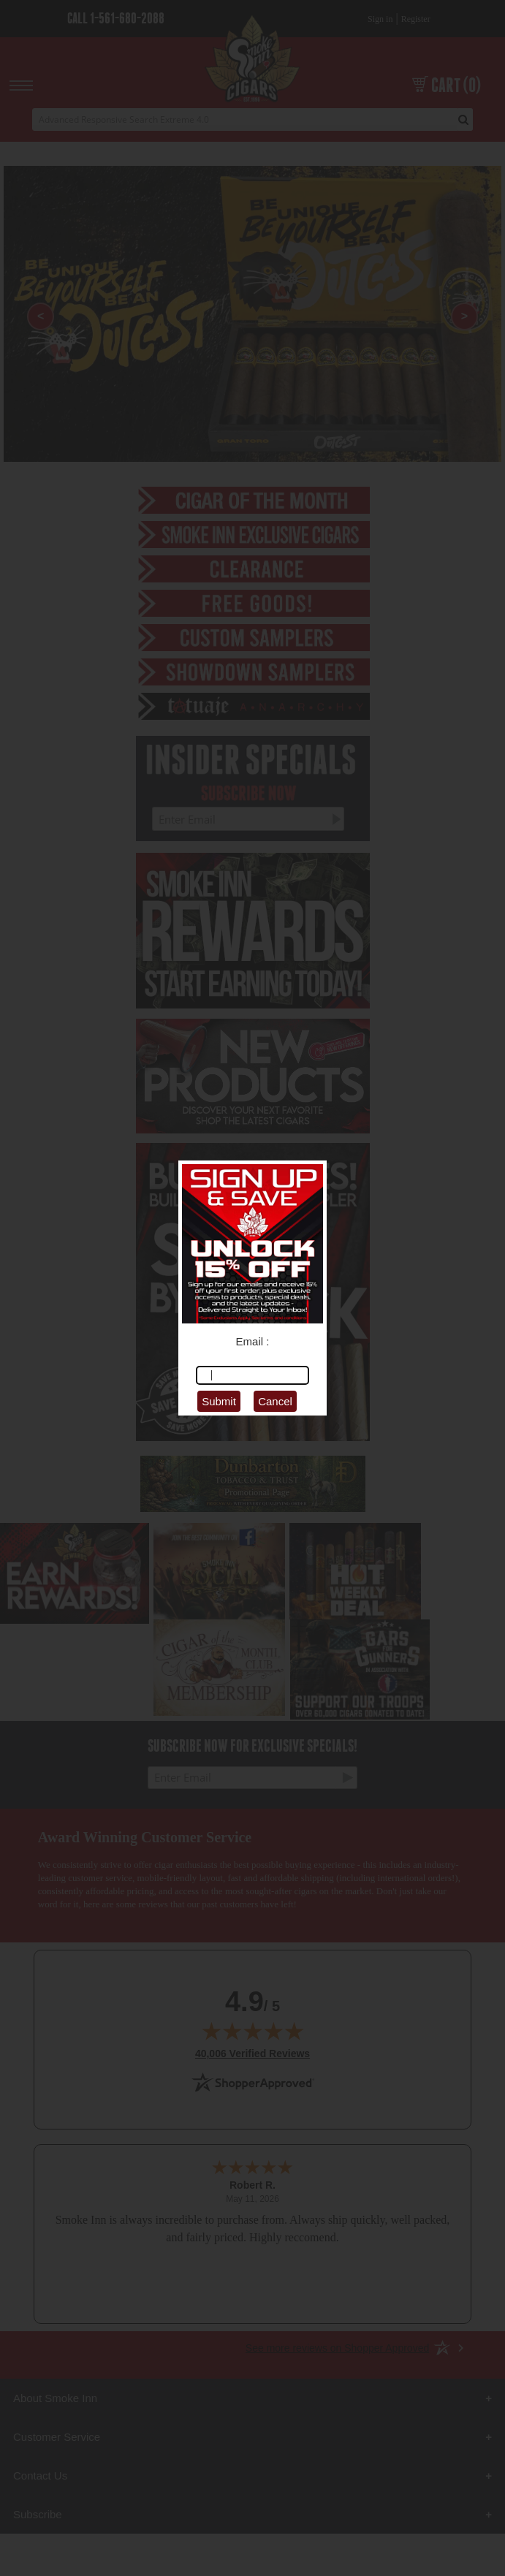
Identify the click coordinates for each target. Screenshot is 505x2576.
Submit (219, 1401)
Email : (253, 1341)
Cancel (275, 1401)
